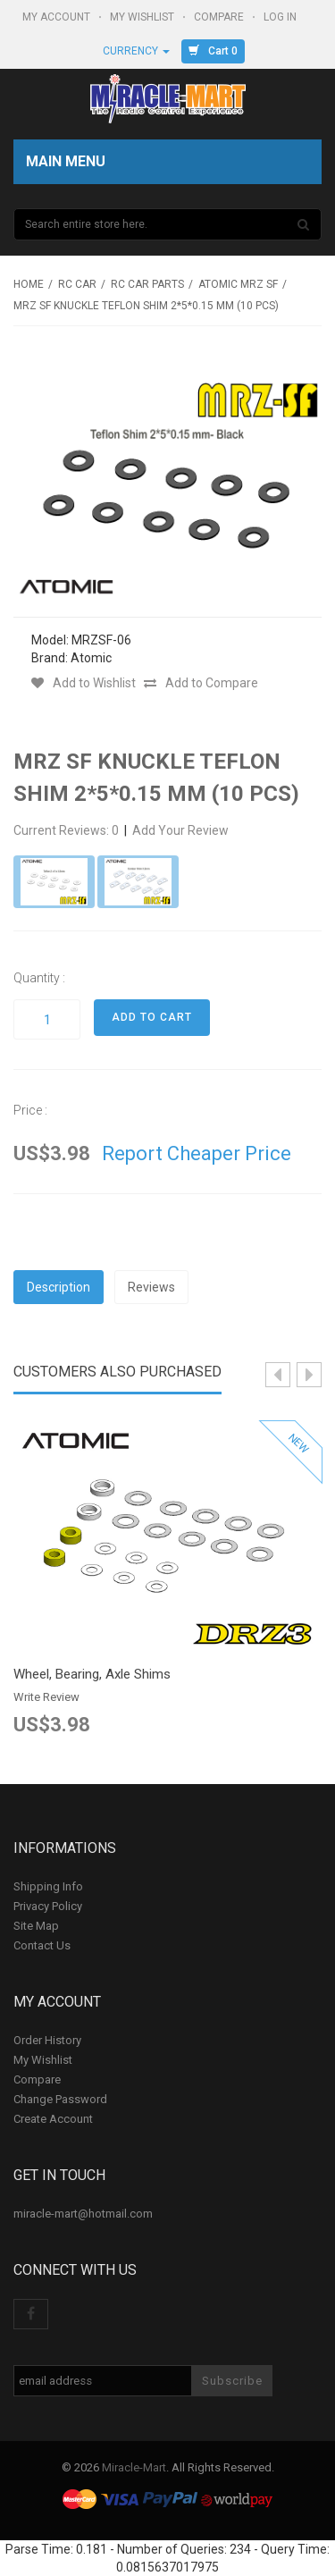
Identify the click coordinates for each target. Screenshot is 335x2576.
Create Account (53, 2119)
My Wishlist (143, 17)
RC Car (77, 284)
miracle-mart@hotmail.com (83, 2213)
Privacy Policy (47, 1906)
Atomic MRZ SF (238, 284)
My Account (57, 17)
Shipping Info (48, 1886)
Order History (47, 2040)
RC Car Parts (147, 284)
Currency (136, 51)
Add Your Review (180, 830)
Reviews (151, 1287)
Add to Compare (201, 683)
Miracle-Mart (134, 2467)
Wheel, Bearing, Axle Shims (92, 1674)
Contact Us (42, 1945)
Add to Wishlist (83, 683)
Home (28, 284)
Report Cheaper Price (196, 1153)
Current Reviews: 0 (67, 830)
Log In (281, 17)
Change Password (60, 2099)
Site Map (36, 1925)
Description (58, 1287)
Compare (220, 17)
